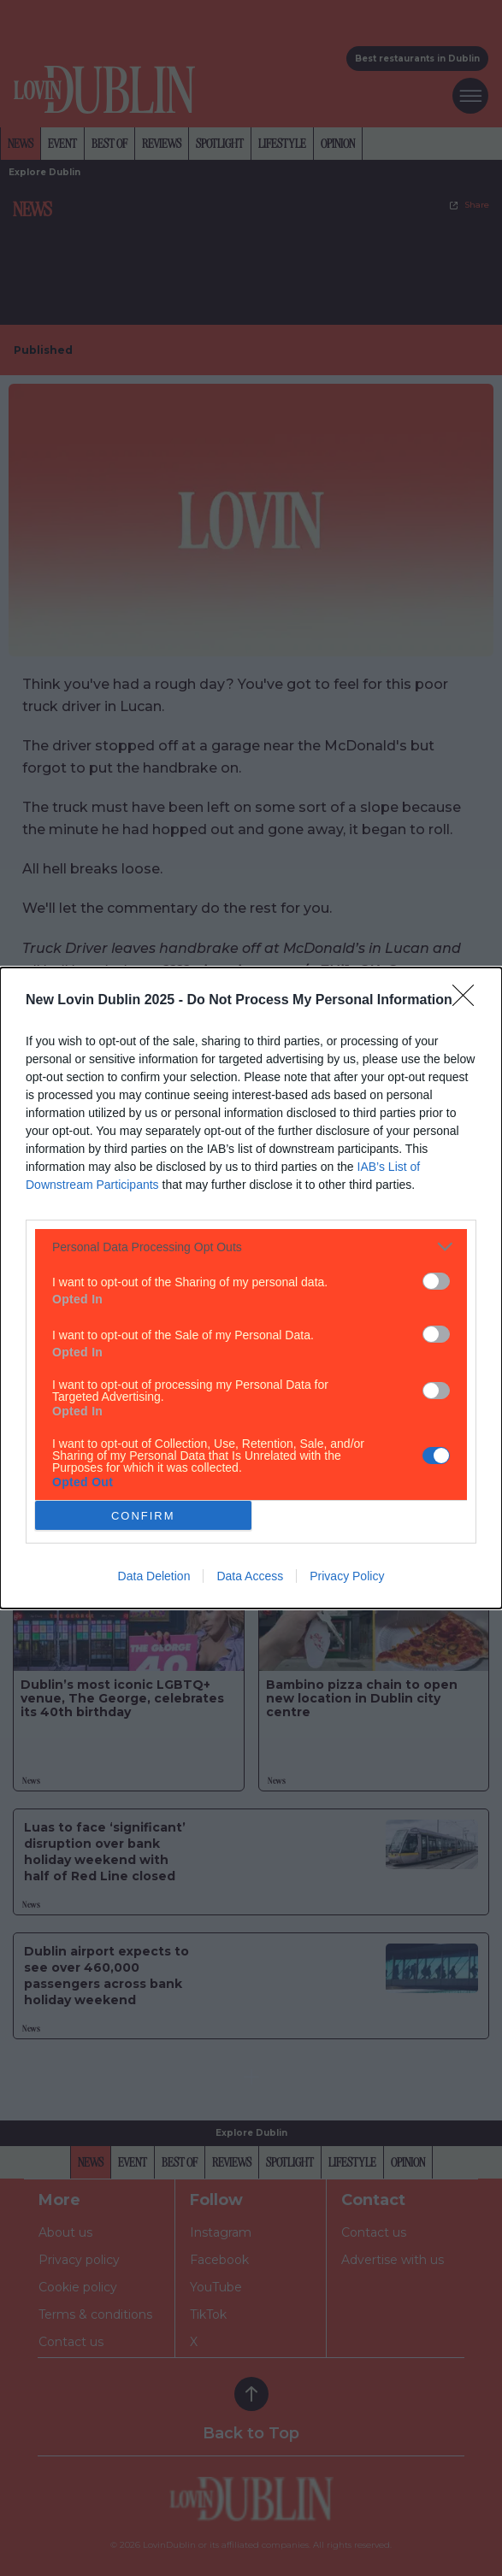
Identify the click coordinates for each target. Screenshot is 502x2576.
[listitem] (251, 1247)
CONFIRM (143, 1515)
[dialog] (251, 1288)
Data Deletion (154, 1576)
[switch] (436, 1281)
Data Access (249, 1576)
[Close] (468, 1001)
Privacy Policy (347, 1576)
